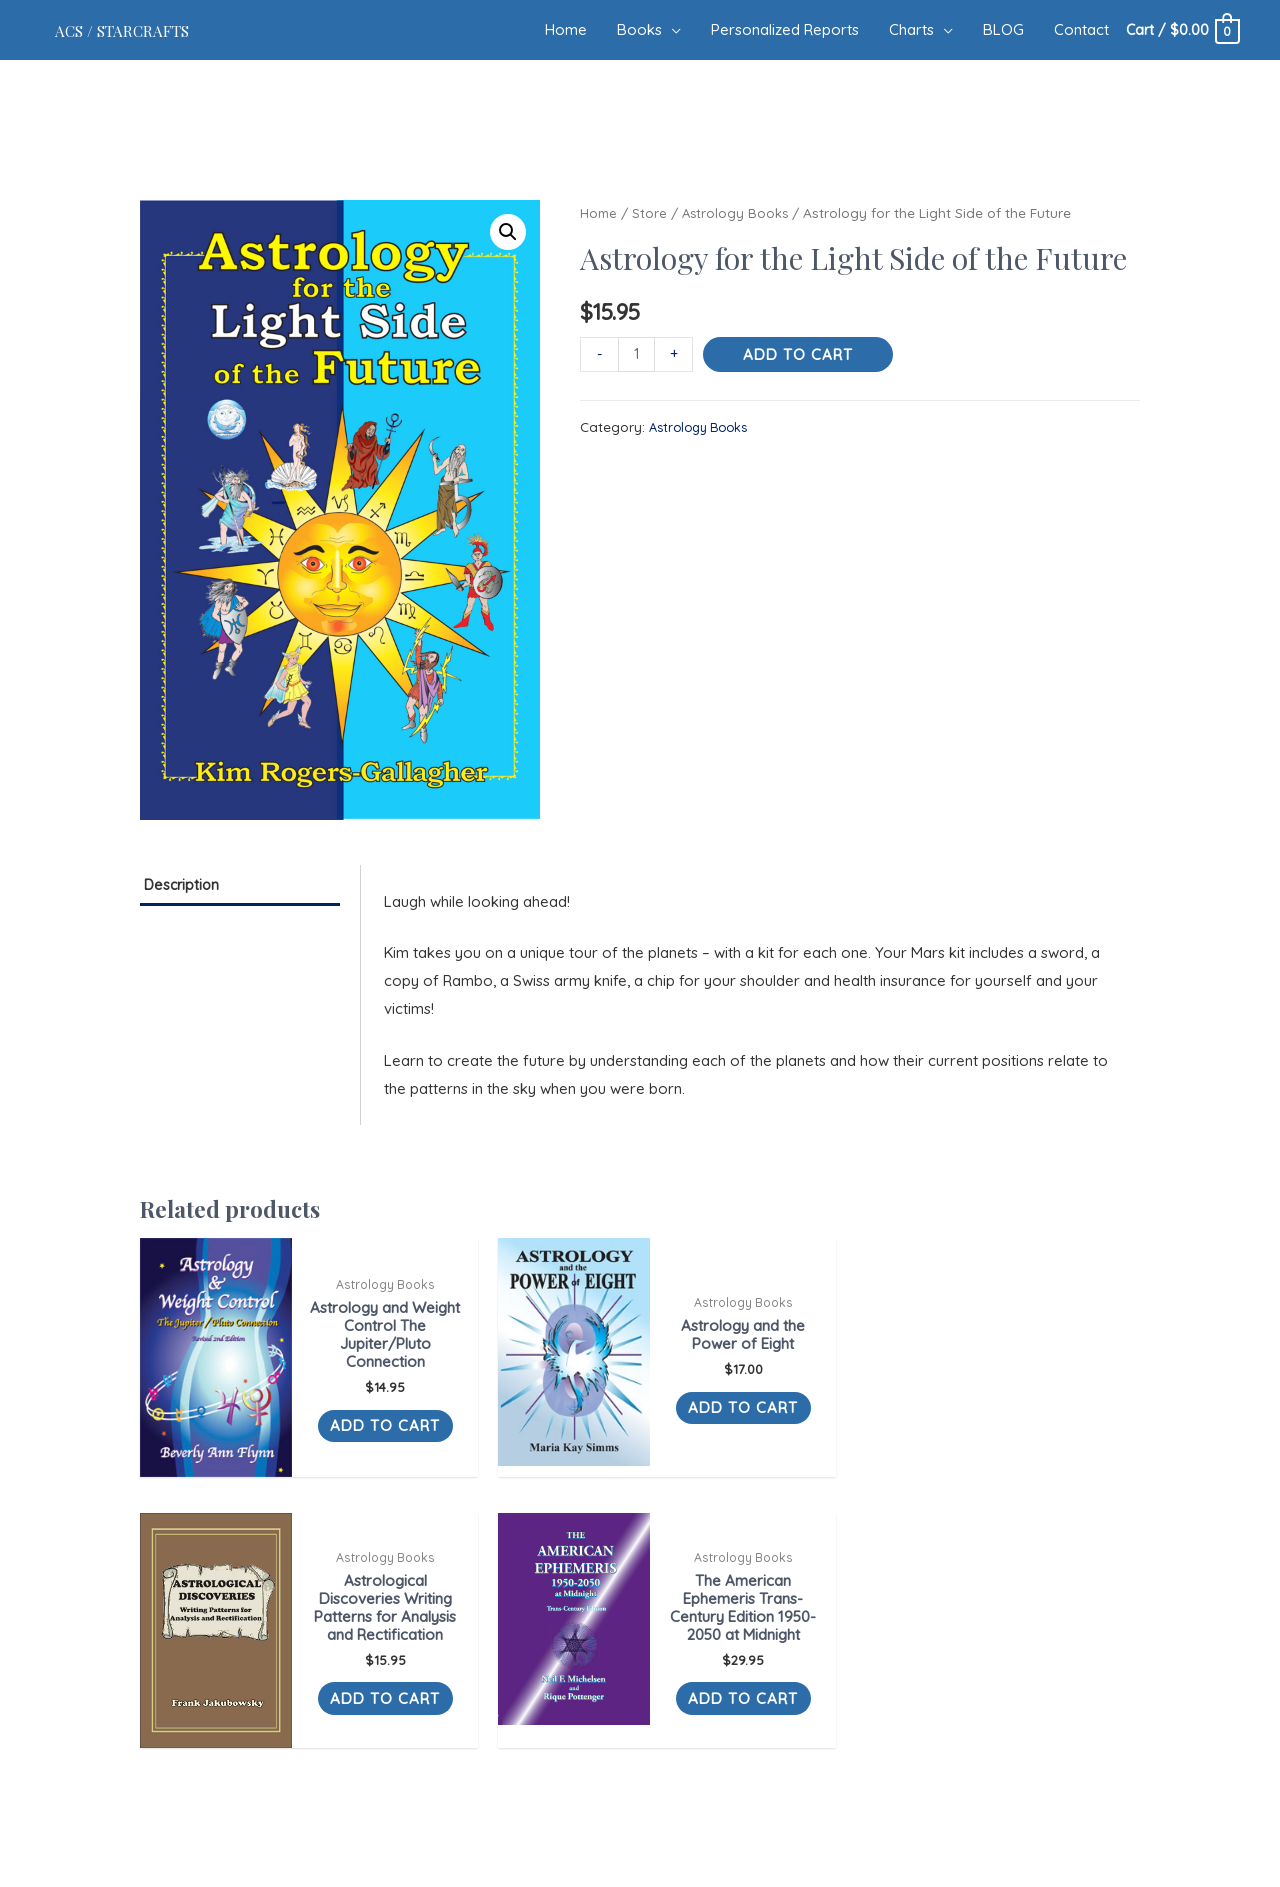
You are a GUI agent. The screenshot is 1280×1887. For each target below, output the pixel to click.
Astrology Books (738, 212)
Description (191, 886)
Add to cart (800, 354)
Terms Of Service (759, 1734)
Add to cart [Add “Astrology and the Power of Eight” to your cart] (562, 1434)
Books (528, 1734)
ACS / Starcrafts (143, 29)
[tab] (240, 887)
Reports (582, 1734)
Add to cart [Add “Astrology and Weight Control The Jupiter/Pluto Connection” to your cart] (307, 1452)
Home (599, 212)
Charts (636, 1734)
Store (651, 212)
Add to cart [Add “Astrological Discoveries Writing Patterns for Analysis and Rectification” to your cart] (817, 1461)
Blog (679, 1734)
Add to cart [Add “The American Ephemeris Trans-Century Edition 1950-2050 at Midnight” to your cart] (1072, 1461)
